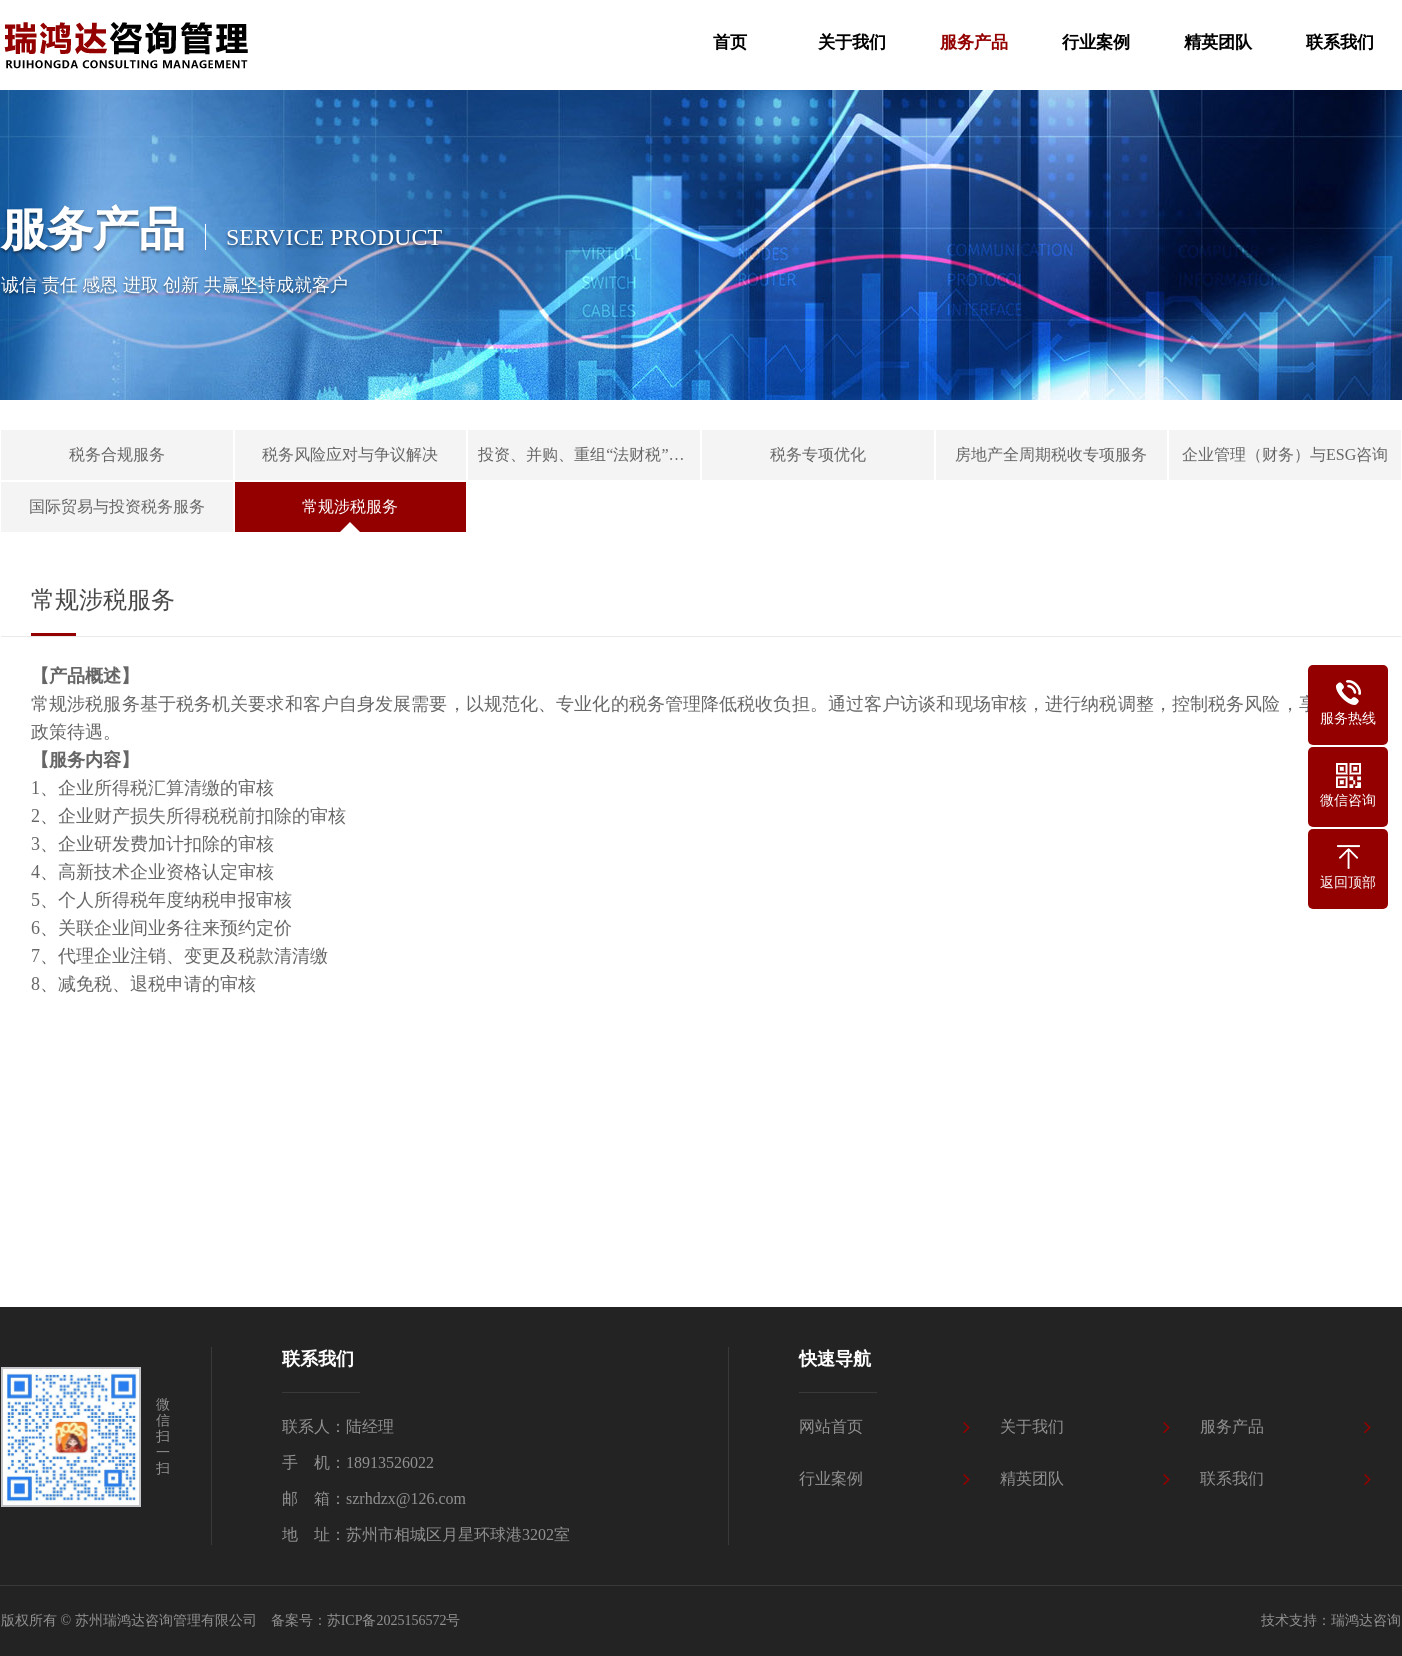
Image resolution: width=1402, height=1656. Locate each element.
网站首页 (831, 1426)
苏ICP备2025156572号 (394, 1620)
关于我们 (1032, 1426)
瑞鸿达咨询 (1366, 1620)
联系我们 (1232, 1478)
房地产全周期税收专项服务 (1051, 454)
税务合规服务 (117, 454)
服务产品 (1232, 1426)
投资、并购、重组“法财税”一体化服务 (589, 454)
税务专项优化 (818, 454)
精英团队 (1032, 1478)
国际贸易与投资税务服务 (117, 506)
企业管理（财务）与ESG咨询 (1285, 454)
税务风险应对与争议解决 (350, 454)
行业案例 (831, 1478)
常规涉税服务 (350, 506)
